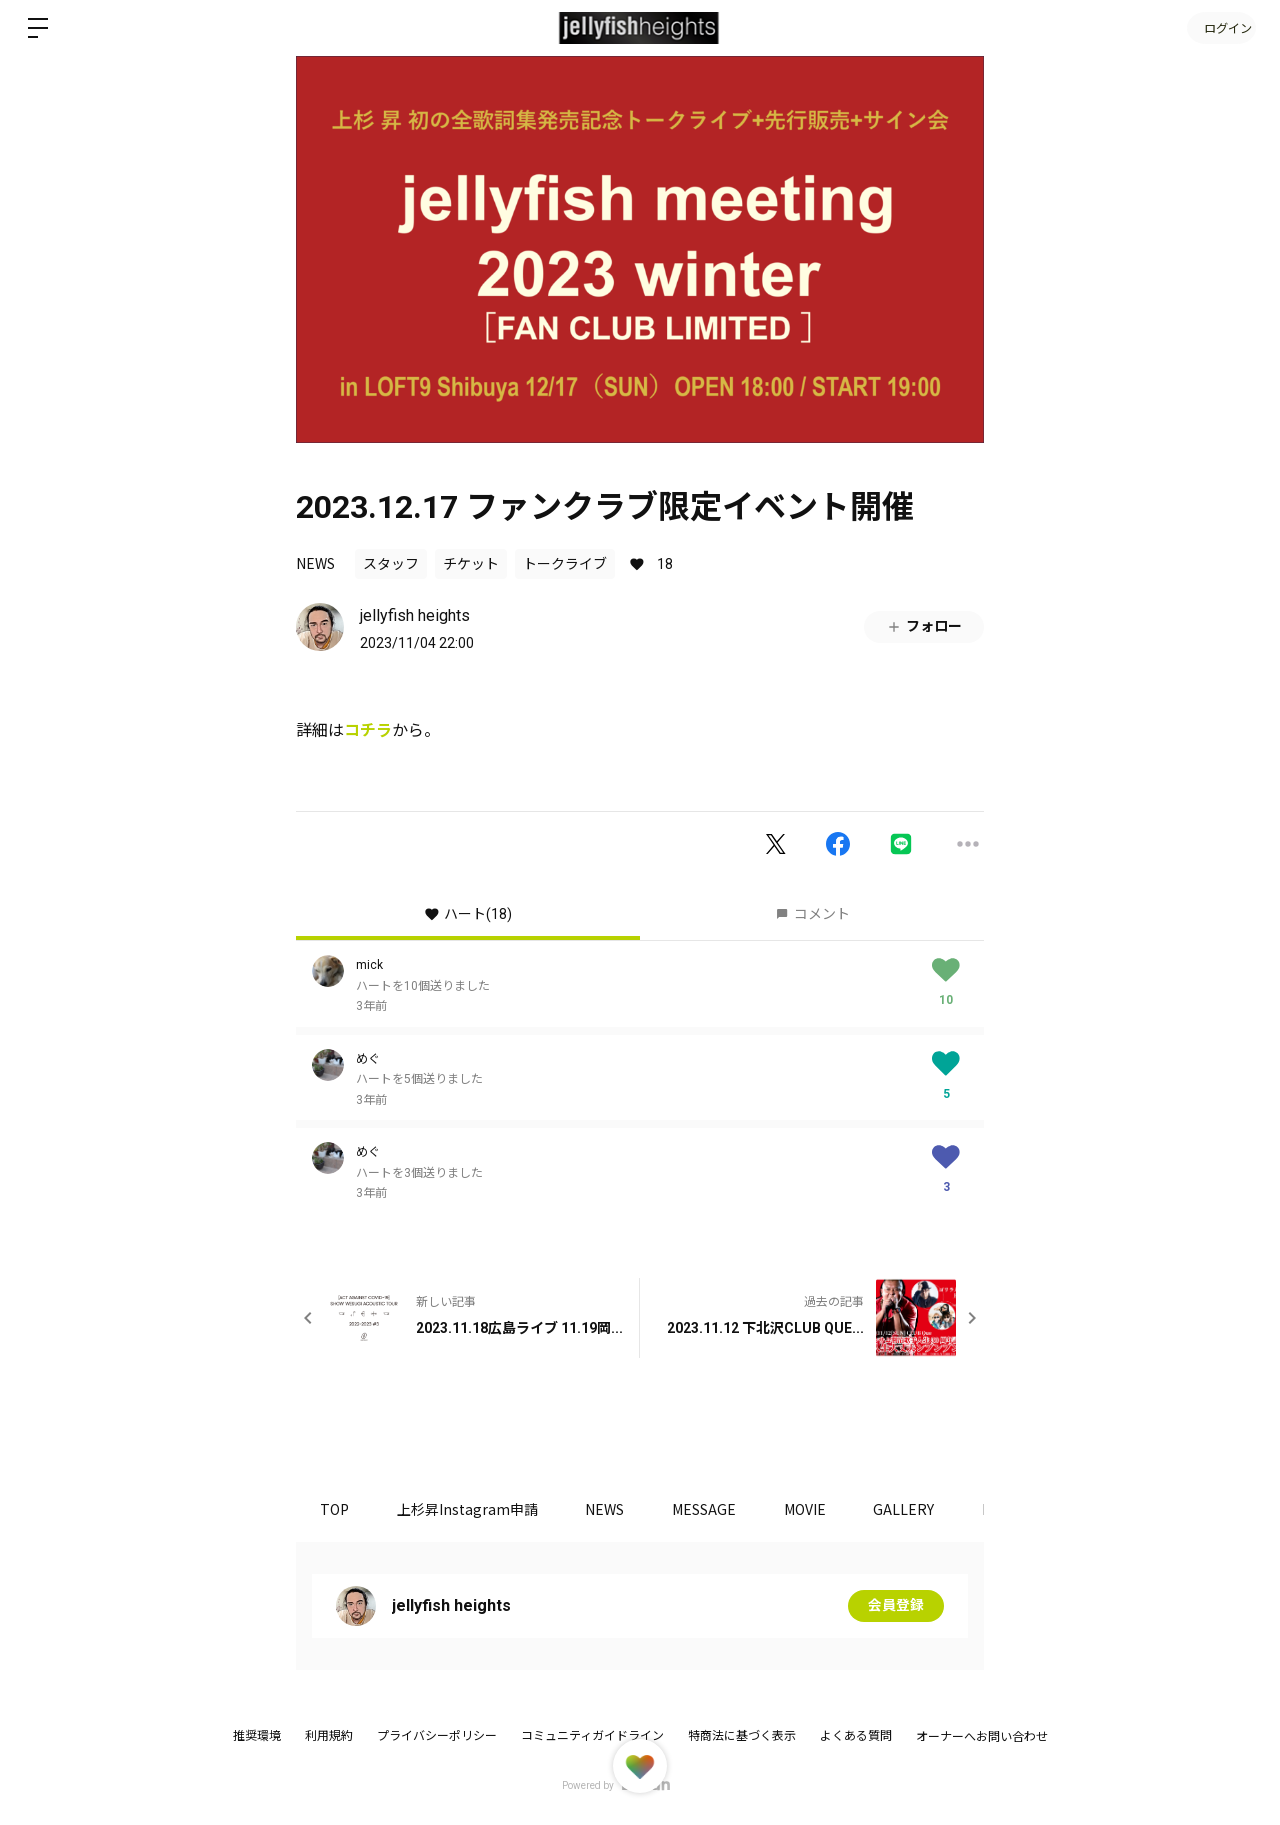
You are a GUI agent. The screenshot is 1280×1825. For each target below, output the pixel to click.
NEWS (315, 563)
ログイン (1220, 27)
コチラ (368, 730)
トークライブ (565, 564)
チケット (471, 564)
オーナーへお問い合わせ (982, 1737)
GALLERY (916, 1509)
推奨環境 (257, 1736)
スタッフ (391, 564)
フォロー (924, 626)
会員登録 (896, 1606)
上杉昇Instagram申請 (470, 1509)
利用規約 (329, 1736)
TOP (335, 1509)
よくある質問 (856, 1736)
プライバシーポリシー (437, 1736)
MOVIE (815, 1509)
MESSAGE (712, 1509)
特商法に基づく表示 (742, 1736)
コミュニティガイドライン (592, 1736)
